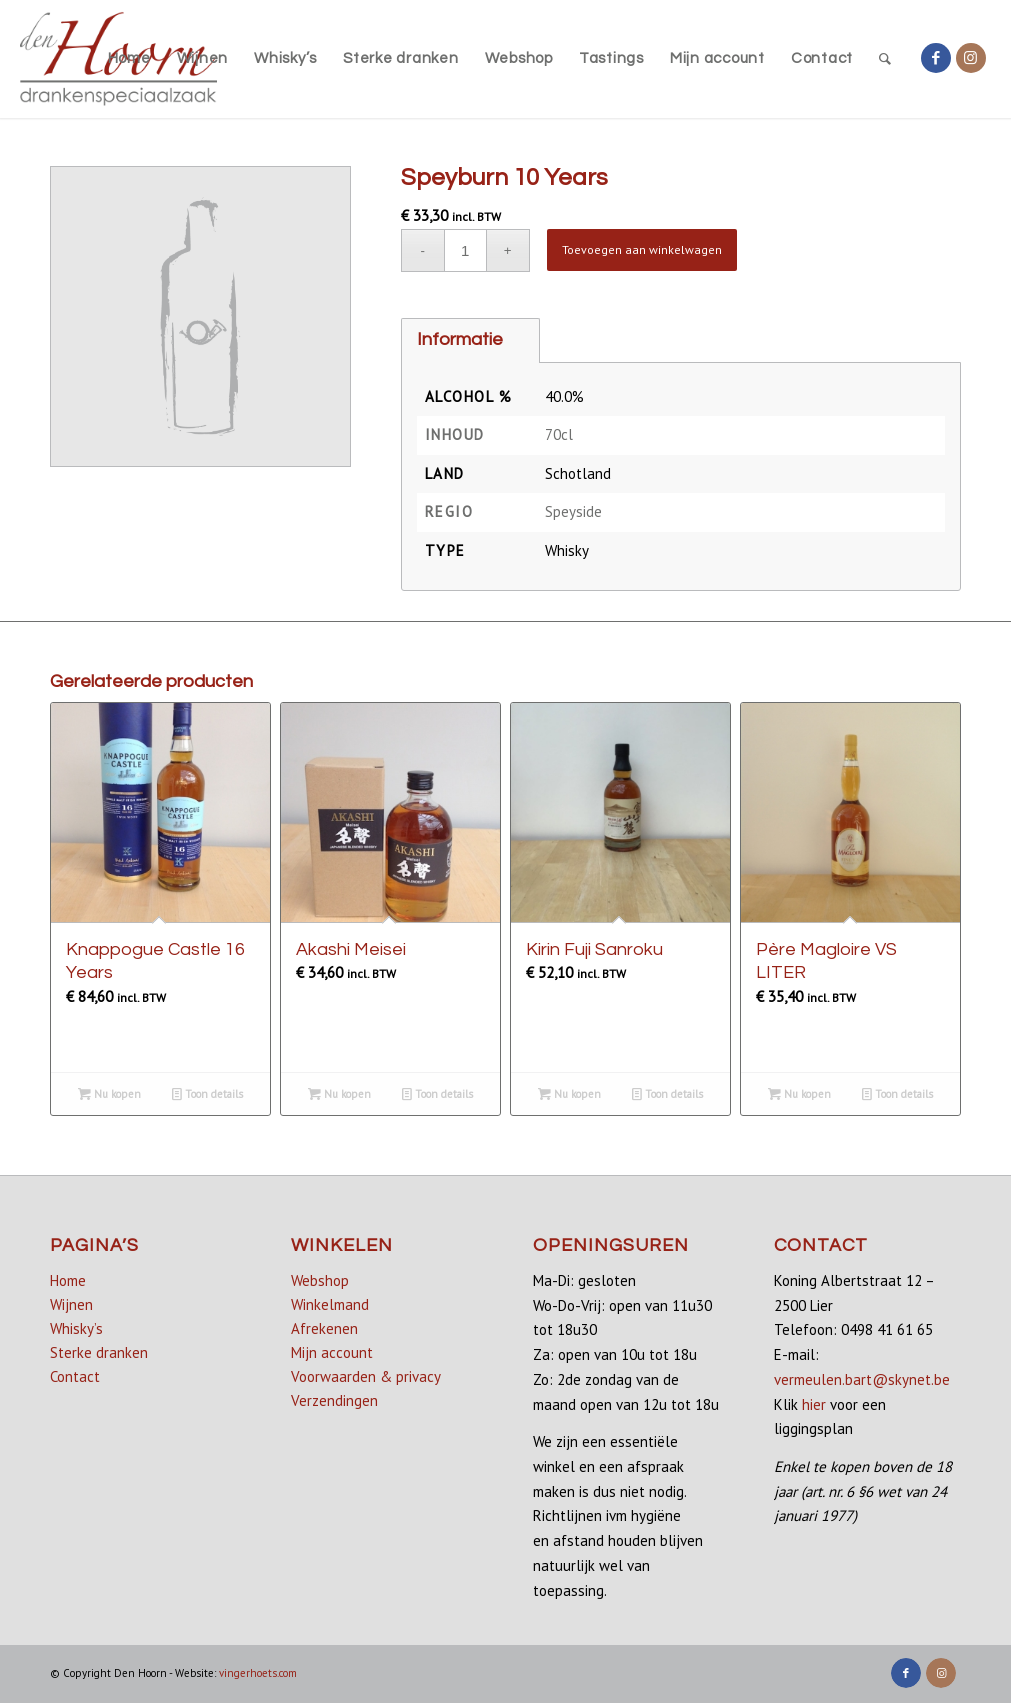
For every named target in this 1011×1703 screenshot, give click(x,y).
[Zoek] (885, 59)
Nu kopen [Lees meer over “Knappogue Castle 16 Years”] (109, 1094)
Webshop (320, 1280)
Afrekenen (324, 1328)
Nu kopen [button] (339, 1094)
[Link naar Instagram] (971, 58)
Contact (75, 1376)
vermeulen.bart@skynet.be (862, 1379)
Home (68, 1280)
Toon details (207, 1094)
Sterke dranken (99, 1352)
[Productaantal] (465, 250)
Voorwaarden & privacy (366, 1376)
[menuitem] (129, 59)
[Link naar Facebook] (936, 58)
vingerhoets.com (258, 1673)
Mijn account (332, 1352)
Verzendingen (334, 1400)
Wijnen (71, 1304)
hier (814, 1404)
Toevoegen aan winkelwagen (642, 249)
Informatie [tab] (460, 339)
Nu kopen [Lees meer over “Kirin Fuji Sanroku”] (569, 1094)
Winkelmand (330, 1304)
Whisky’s (76, 1328)
